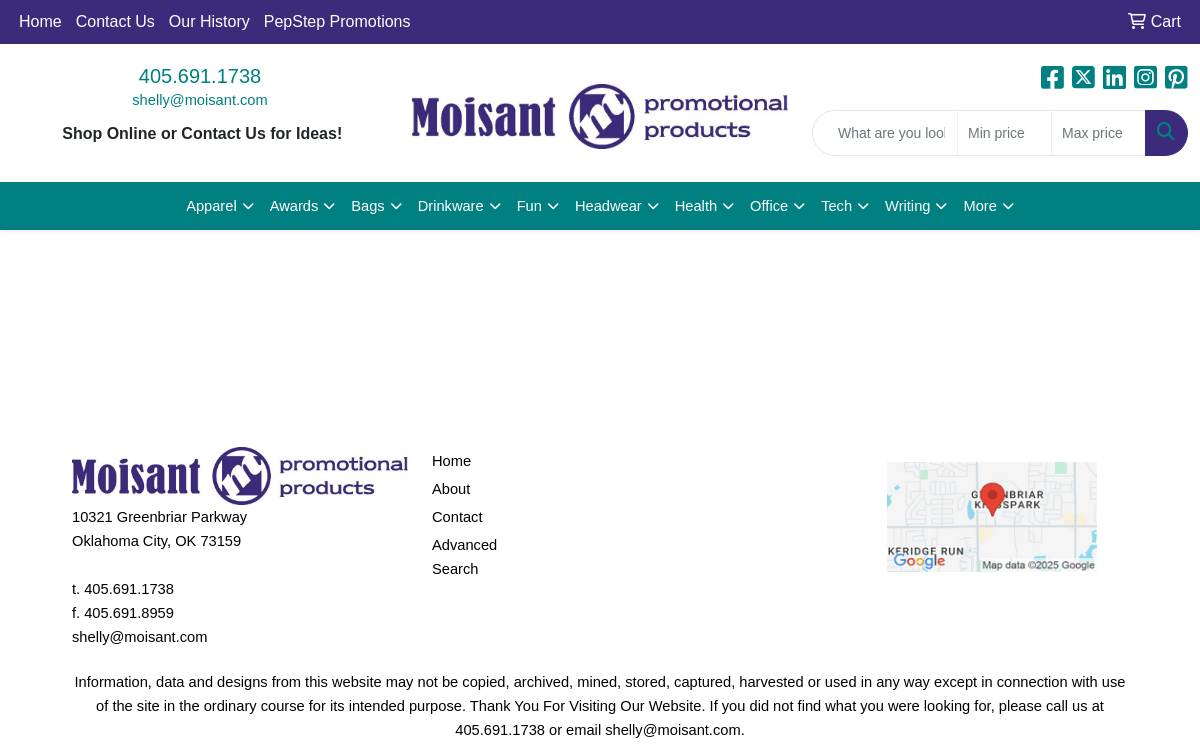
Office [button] (769, 206)
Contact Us (115, 21)
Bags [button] (367, 206)
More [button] (979, 206)
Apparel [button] (211, 206)
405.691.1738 (200, 76)
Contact (457, 517)
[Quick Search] (885, 133)
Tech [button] (836, 206)
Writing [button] (907, 206)
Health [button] (696, 206)
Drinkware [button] (451, 206)
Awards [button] (294, 206)
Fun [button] (529, 206)
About (451, 489)
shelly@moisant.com (199, 100)
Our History (209, 21)
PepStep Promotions (337, 21)
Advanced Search (464, 557)
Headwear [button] (608, 206)
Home (40, 21)
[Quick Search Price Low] (1004, 133)
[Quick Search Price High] (1098, 133)
